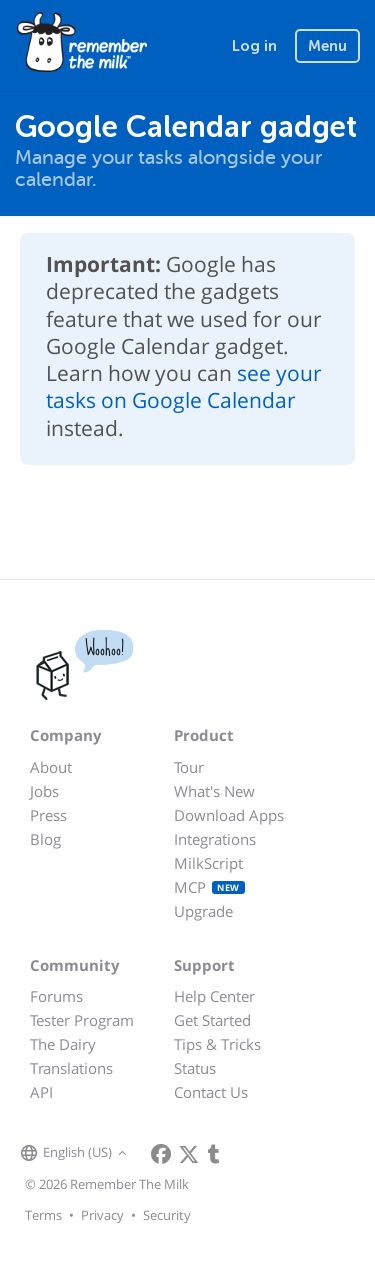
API (41, 1092)
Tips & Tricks (217, 1044)
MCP (209, 887)
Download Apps (229, 815)
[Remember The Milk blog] (214, 1154)
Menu (327, 46)
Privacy (102, 1215)
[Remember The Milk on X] (189, 1154)
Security (167, 1215)
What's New (214, 791)
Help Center (214, 996)
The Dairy (63, 1044)
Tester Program (82, 1020)
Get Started (212, 1020)
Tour (189, 767)
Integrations (215, 839)
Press (48, 815)
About (51, 767)
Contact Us (211, 1092)
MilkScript (208, 863)
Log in (254, 46)
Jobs (44, 791)
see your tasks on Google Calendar (184, 386)
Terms (43, 1215)
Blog (45, 839)
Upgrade (203, 911)
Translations (71, 1068)
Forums (56, 996)
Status (195, 1068)
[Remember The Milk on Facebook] (161, 1154)
